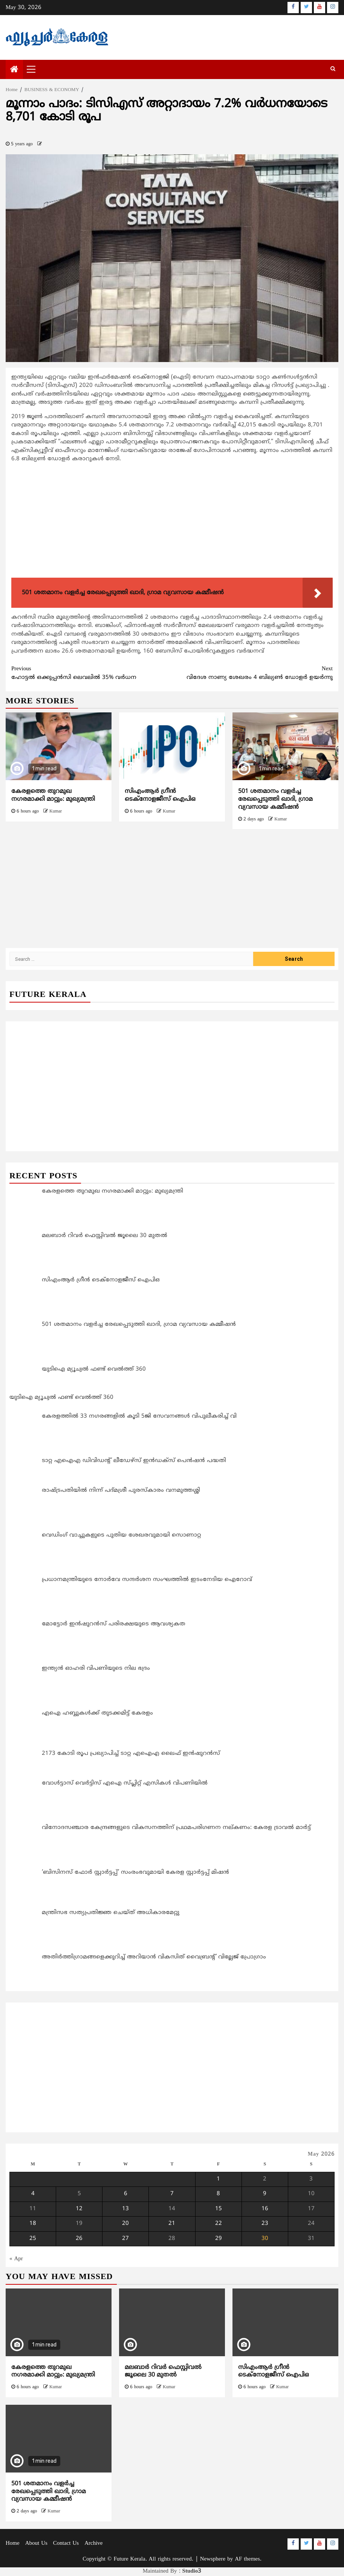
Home (13, 2543)
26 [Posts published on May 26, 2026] (79, 2238)
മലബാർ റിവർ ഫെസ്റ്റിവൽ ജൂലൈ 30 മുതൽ (163, 2371)
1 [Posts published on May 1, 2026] (218, 2179)
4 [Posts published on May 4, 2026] (33, 2193)
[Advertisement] (172, 522)
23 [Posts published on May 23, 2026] (264, 2223)
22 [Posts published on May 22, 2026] (218, 2223)
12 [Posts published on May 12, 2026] (79, 2208)
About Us (36, 2543)
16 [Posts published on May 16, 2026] (264, 2208)
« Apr (16, 2259)
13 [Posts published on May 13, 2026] (125, 2208)
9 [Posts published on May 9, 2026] (264, 2193)
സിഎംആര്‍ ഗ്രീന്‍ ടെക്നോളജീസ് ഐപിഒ (160, 795)
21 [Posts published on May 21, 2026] (171, 2223)
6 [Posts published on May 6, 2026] (125, 2193)
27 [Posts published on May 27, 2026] (125, 2238)
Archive (93, 2543)
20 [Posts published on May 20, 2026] (125, 2223)
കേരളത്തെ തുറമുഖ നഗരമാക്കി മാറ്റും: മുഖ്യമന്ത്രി (53, 795)
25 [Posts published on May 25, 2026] (32, 2238)
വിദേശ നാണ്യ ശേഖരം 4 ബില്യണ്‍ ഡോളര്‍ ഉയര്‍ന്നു (252, 673)
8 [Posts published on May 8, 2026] (218, 2193)
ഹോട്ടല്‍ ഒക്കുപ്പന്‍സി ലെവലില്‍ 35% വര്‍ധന (91, 673)
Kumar (55, 811)
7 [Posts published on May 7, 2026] (172, 2193)
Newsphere (212, 2559)
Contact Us (66, 2543)
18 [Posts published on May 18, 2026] (32, 2223)
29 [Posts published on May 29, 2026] (218, 2238)
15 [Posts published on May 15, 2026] (218, 2208)
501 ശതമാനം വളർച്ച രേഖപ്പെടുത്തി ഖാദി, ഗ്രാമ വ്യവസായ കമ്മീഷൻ (275, 799)
